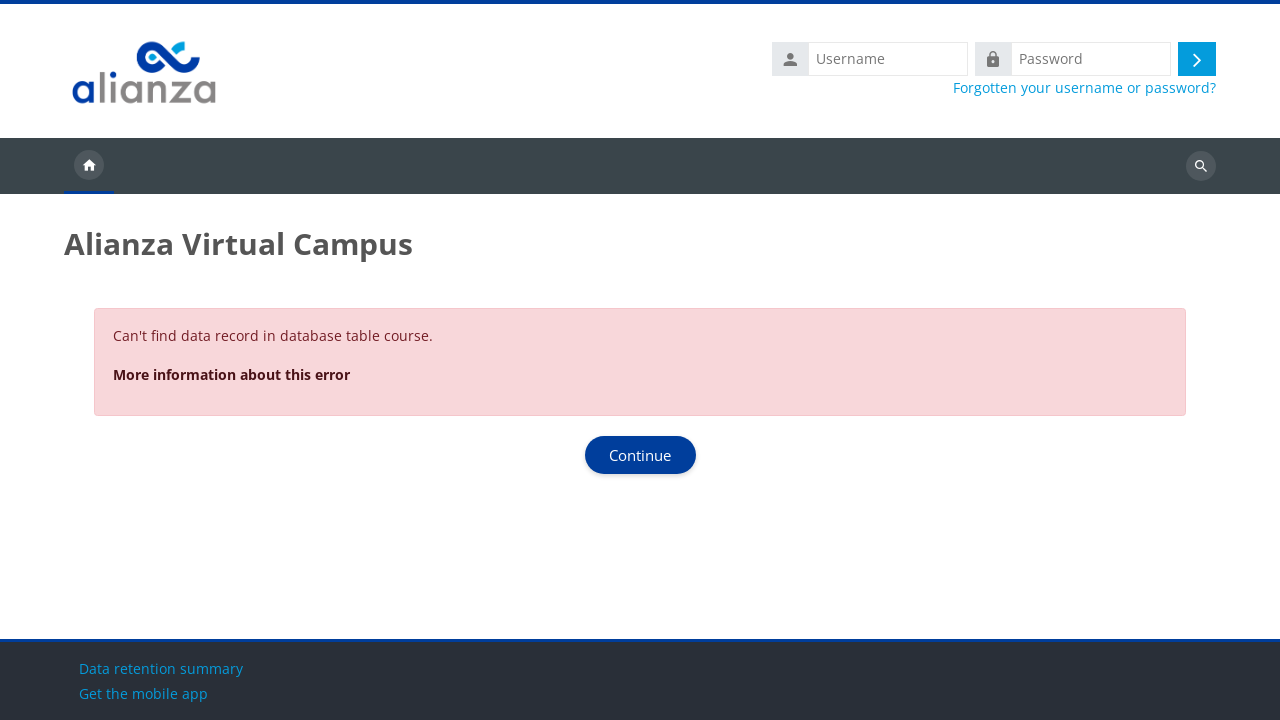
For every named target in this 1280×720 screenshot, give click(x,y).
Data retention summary (161, 668)
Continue (640, 455)
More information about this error (231, 374)
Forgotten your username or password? (1084, 88)
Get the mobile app (143, 693)
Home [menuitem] (89, 166)
